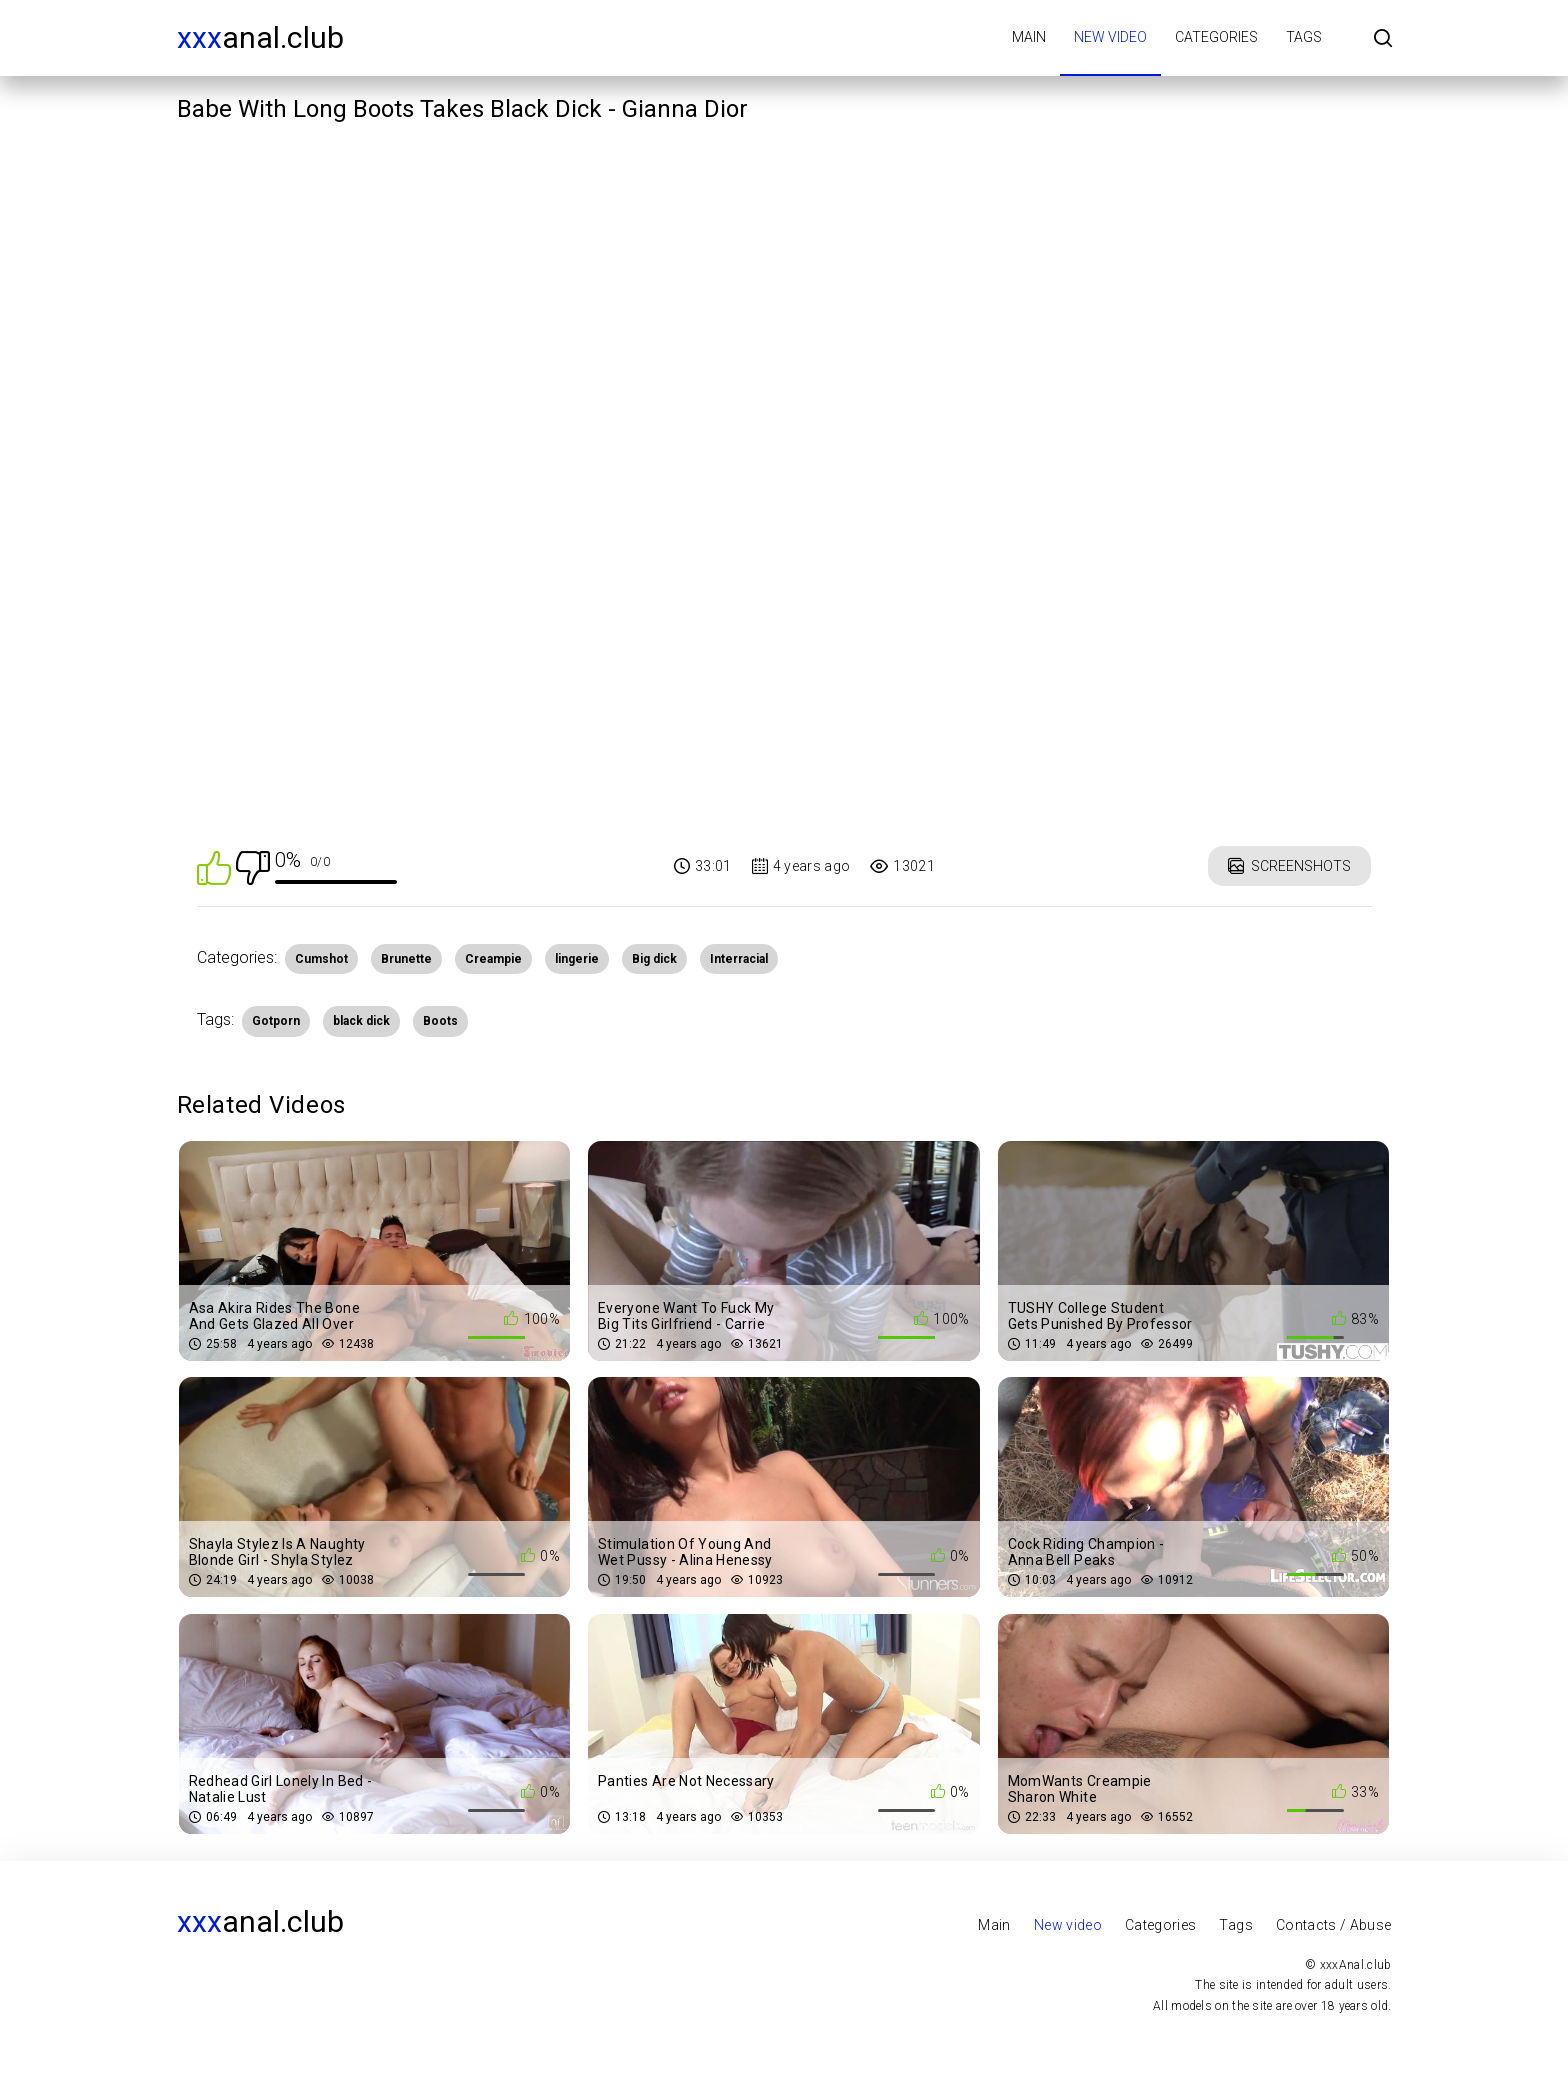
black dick (361, 1021)
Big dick (654, 959)
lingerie (577, 959)
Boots (440, 1021)
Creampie (493, 959)
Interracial (739, 959)
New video (1110, 37)
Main (1029, 37)
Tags (1304, 37)
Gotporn (276, 1021)
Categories (1216, 37)
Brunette (406, 959)
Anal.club (260, 37)
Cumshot (321, 959)
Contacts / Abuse (1334, 1925)
